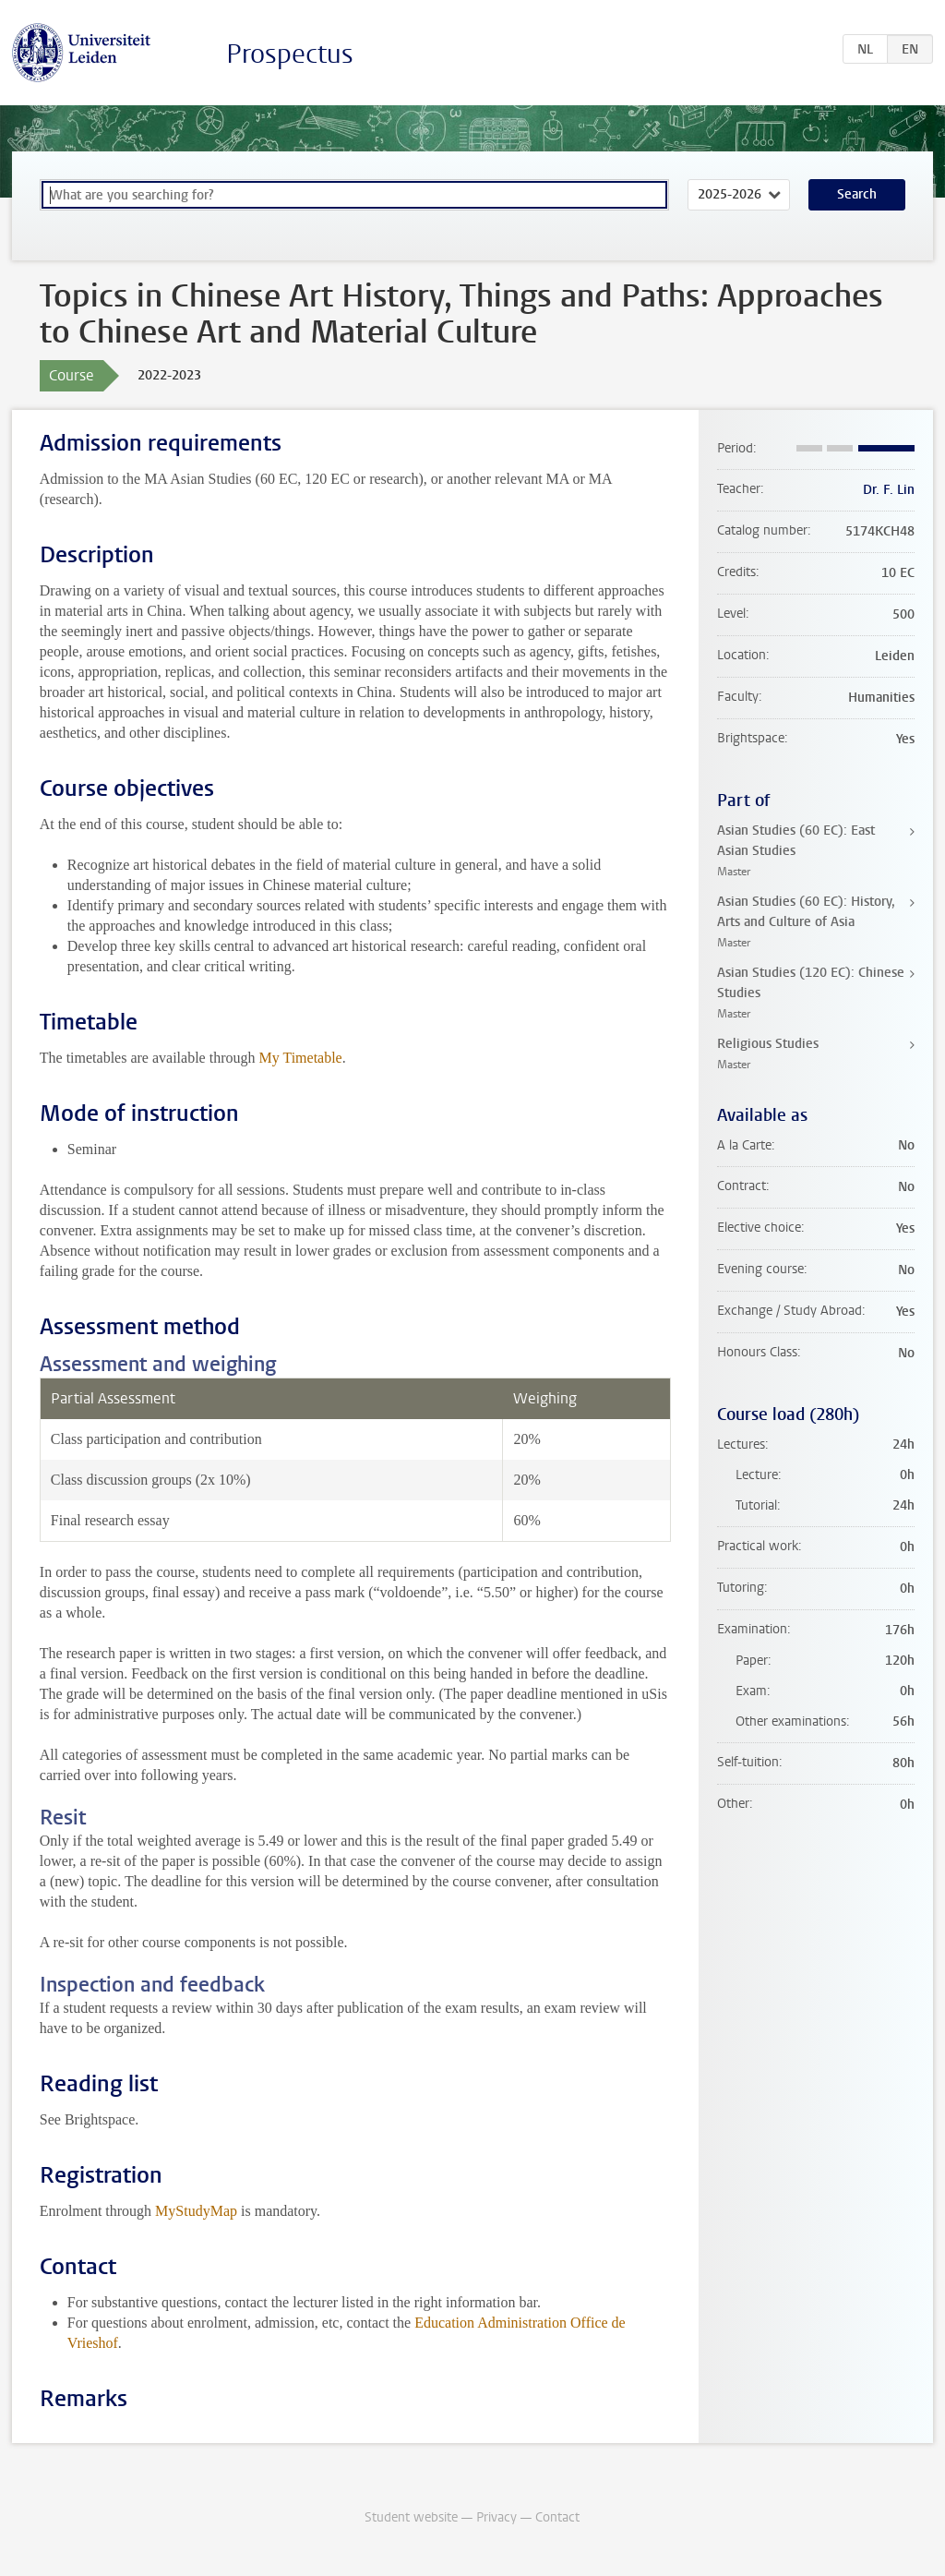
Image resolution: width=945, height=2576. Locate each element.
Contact (557, 2517)
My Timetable (299, 1057)
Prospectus (289, 54)
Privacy (496, 2517)
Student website (411, 2517)
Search (857, 194)
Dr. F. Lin (889, 490)
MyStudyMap (196, 2211)
